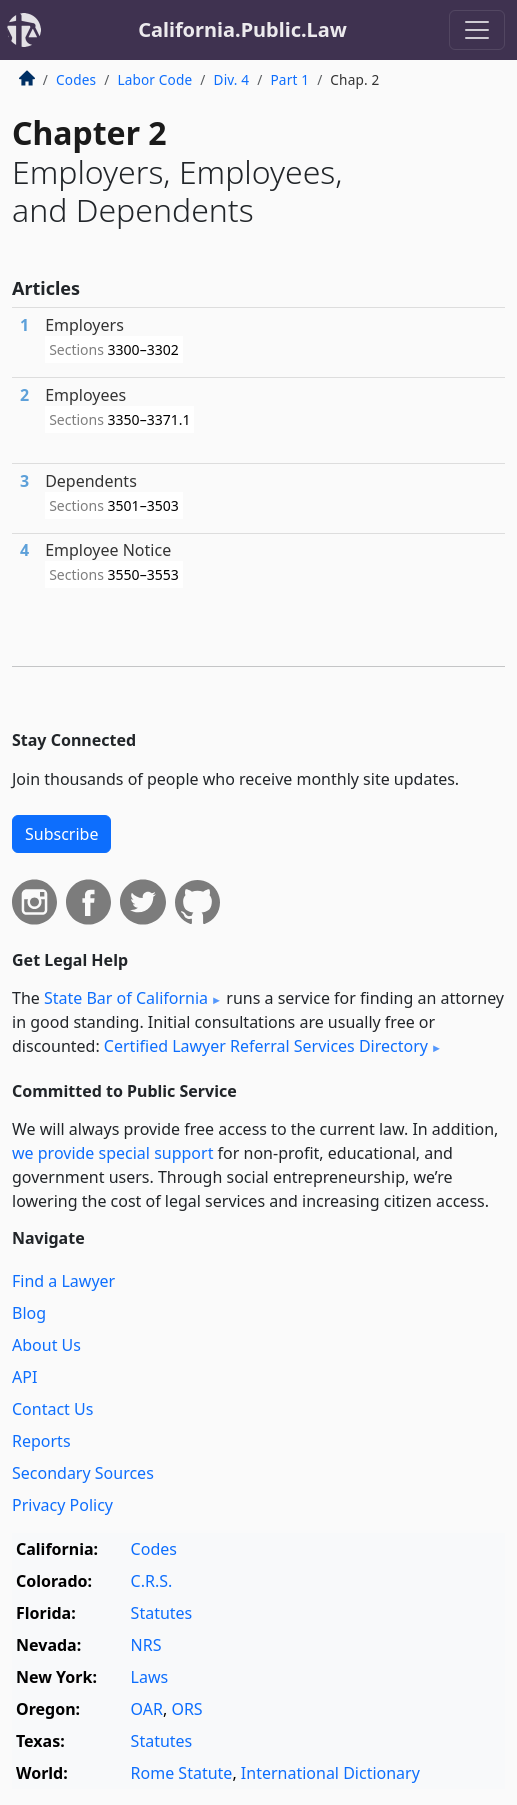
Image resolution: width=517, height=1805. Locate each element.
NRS (146, 1645)
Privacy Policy (62, 1505)
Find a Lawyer (63, 1281)
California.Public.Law (242, 29)
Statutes (162, 1613)
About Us (46, 1345)
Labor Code (154, 79)
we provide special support (112, 1153)
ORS (186, 1709)
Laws (150, 1677)
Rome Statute (182, 1773)
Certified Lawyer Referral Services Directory (266, 1046)
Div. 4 (232, 79)
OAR (147, 1709)
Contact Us (52, 1409)
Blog (29, 1313)
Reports (41, 1441)
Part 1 (289, 79)
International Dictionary (330, 1773)
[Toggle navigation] (477, 30)
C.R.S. (152, 1581)
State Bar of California (126, 998)
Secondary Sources (83, 1473)
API (24, 1377)
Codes (76, 79)
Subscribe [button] (61, 834)
